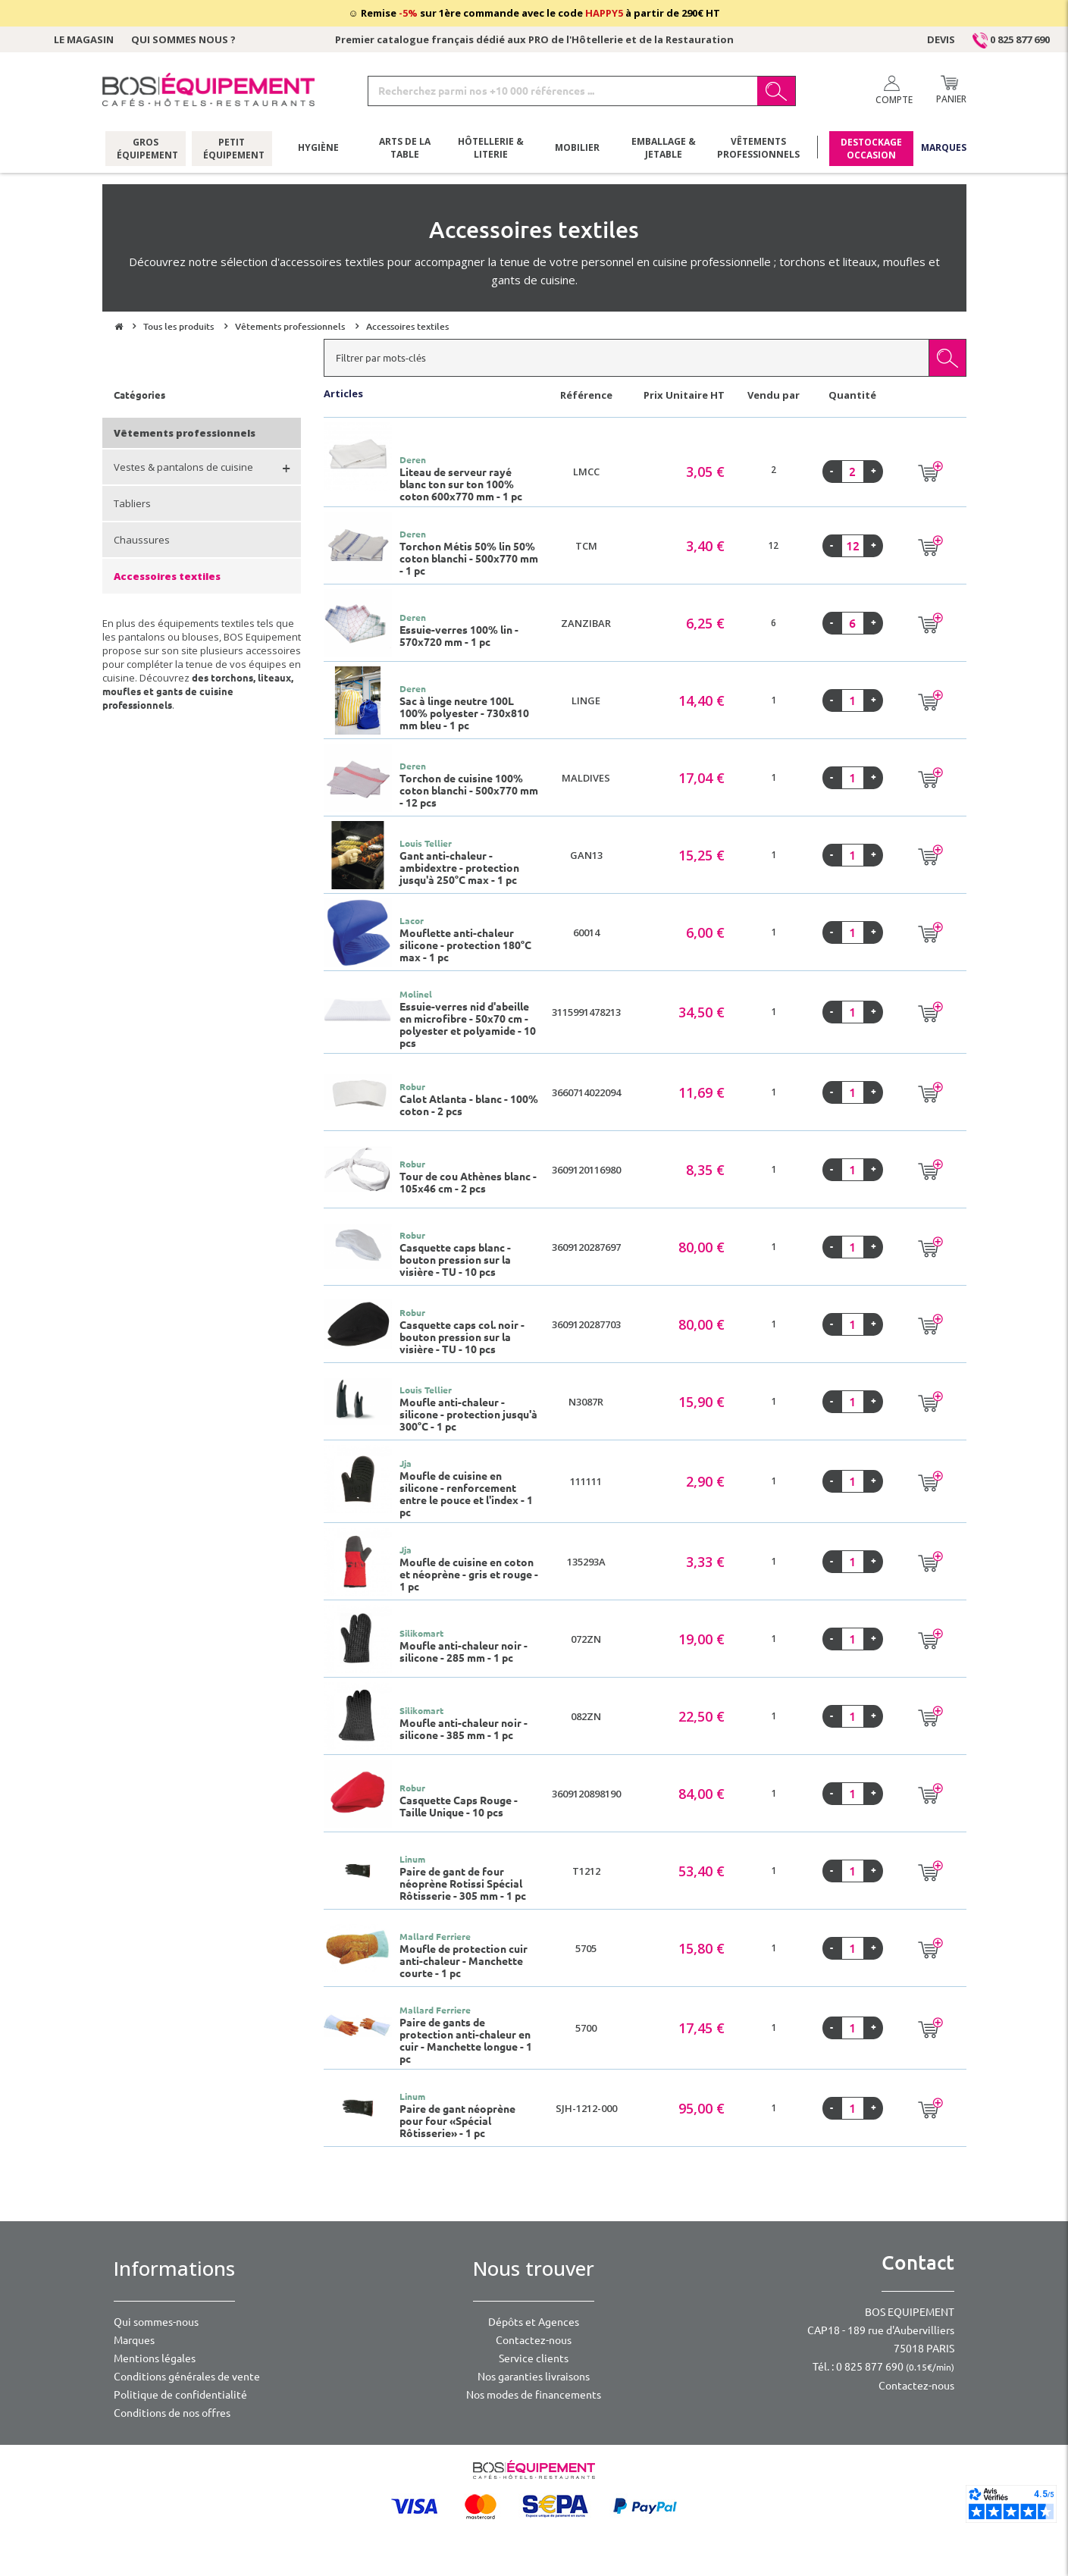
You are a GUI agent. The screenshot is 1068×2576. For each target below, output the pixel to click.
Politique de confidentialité (180, 2395)
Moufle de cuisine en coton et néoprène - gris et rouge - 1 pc (468, 1574)
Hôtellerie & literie (491, 148)
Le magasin (84, 39)
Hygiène (318, 147)
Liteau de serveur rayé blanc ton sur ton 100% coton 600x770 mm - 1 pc (460, 484)
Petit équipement (231, 148)
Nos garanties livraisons (534, 2377)
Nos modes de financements (533, 2395)
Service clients (533, 2358)
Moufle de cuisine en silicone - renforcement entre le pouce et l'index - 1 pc (466, 1494)
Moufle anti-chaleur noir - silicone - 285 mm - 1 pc (463, 1652)
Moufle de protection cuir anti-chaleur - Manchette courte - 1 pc (463, 1961)
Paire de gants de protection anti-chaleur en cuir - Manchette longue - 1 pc (465, 2041)
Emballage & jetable (663, 148)
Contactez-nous (534, 2340)
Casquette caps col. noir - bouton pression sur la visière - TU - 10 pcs (462, 1337)
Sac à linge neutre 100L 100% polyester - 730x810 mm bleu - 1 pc (464, 713)
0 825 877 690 (1011, 39)
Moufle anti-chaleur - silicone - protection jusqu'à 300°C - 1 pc (468, 1414)
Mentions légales (155, 2358)
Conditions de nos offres (172, 2413)
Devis (941, 39)
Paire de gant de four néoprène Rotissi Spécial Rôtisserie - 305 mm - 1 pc (462, 1884)
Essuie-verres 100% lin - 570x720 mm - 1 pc (458, 636)
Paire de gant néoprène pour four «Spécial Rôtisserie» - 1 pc (457, 2121)
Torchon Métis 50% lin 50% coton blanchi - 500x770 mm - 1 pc (468, 559)
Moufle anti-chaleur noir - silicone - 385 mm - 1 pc (463, 1729)
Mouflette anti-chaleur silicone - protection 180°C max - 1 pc (465, 945)
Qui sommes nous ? (183, 39)
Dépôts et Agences (533, 2322)
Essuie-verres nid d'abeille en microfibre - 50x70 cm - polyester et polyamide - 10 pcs (467, 1025)
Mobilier (577, 147)
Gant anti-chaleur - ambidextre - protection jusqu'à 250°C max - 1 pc (459, 868)
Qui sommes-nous (156, 2322)
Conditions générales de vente (187, 2377)
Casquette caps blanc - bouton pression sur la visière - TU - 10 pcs (455, 1260)
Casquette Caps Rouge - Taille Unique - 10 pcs (458, 1806)
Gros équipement (145, 148)
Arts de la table (405, 148)
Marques (943, 147)
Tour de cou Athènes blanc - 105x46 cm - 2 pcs (468, 1182)
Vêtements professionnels (758, 148)
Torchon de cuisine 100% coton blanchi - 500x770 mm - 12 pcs (468, 790)
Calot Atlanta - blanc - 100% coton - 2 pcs (468, 1105)
